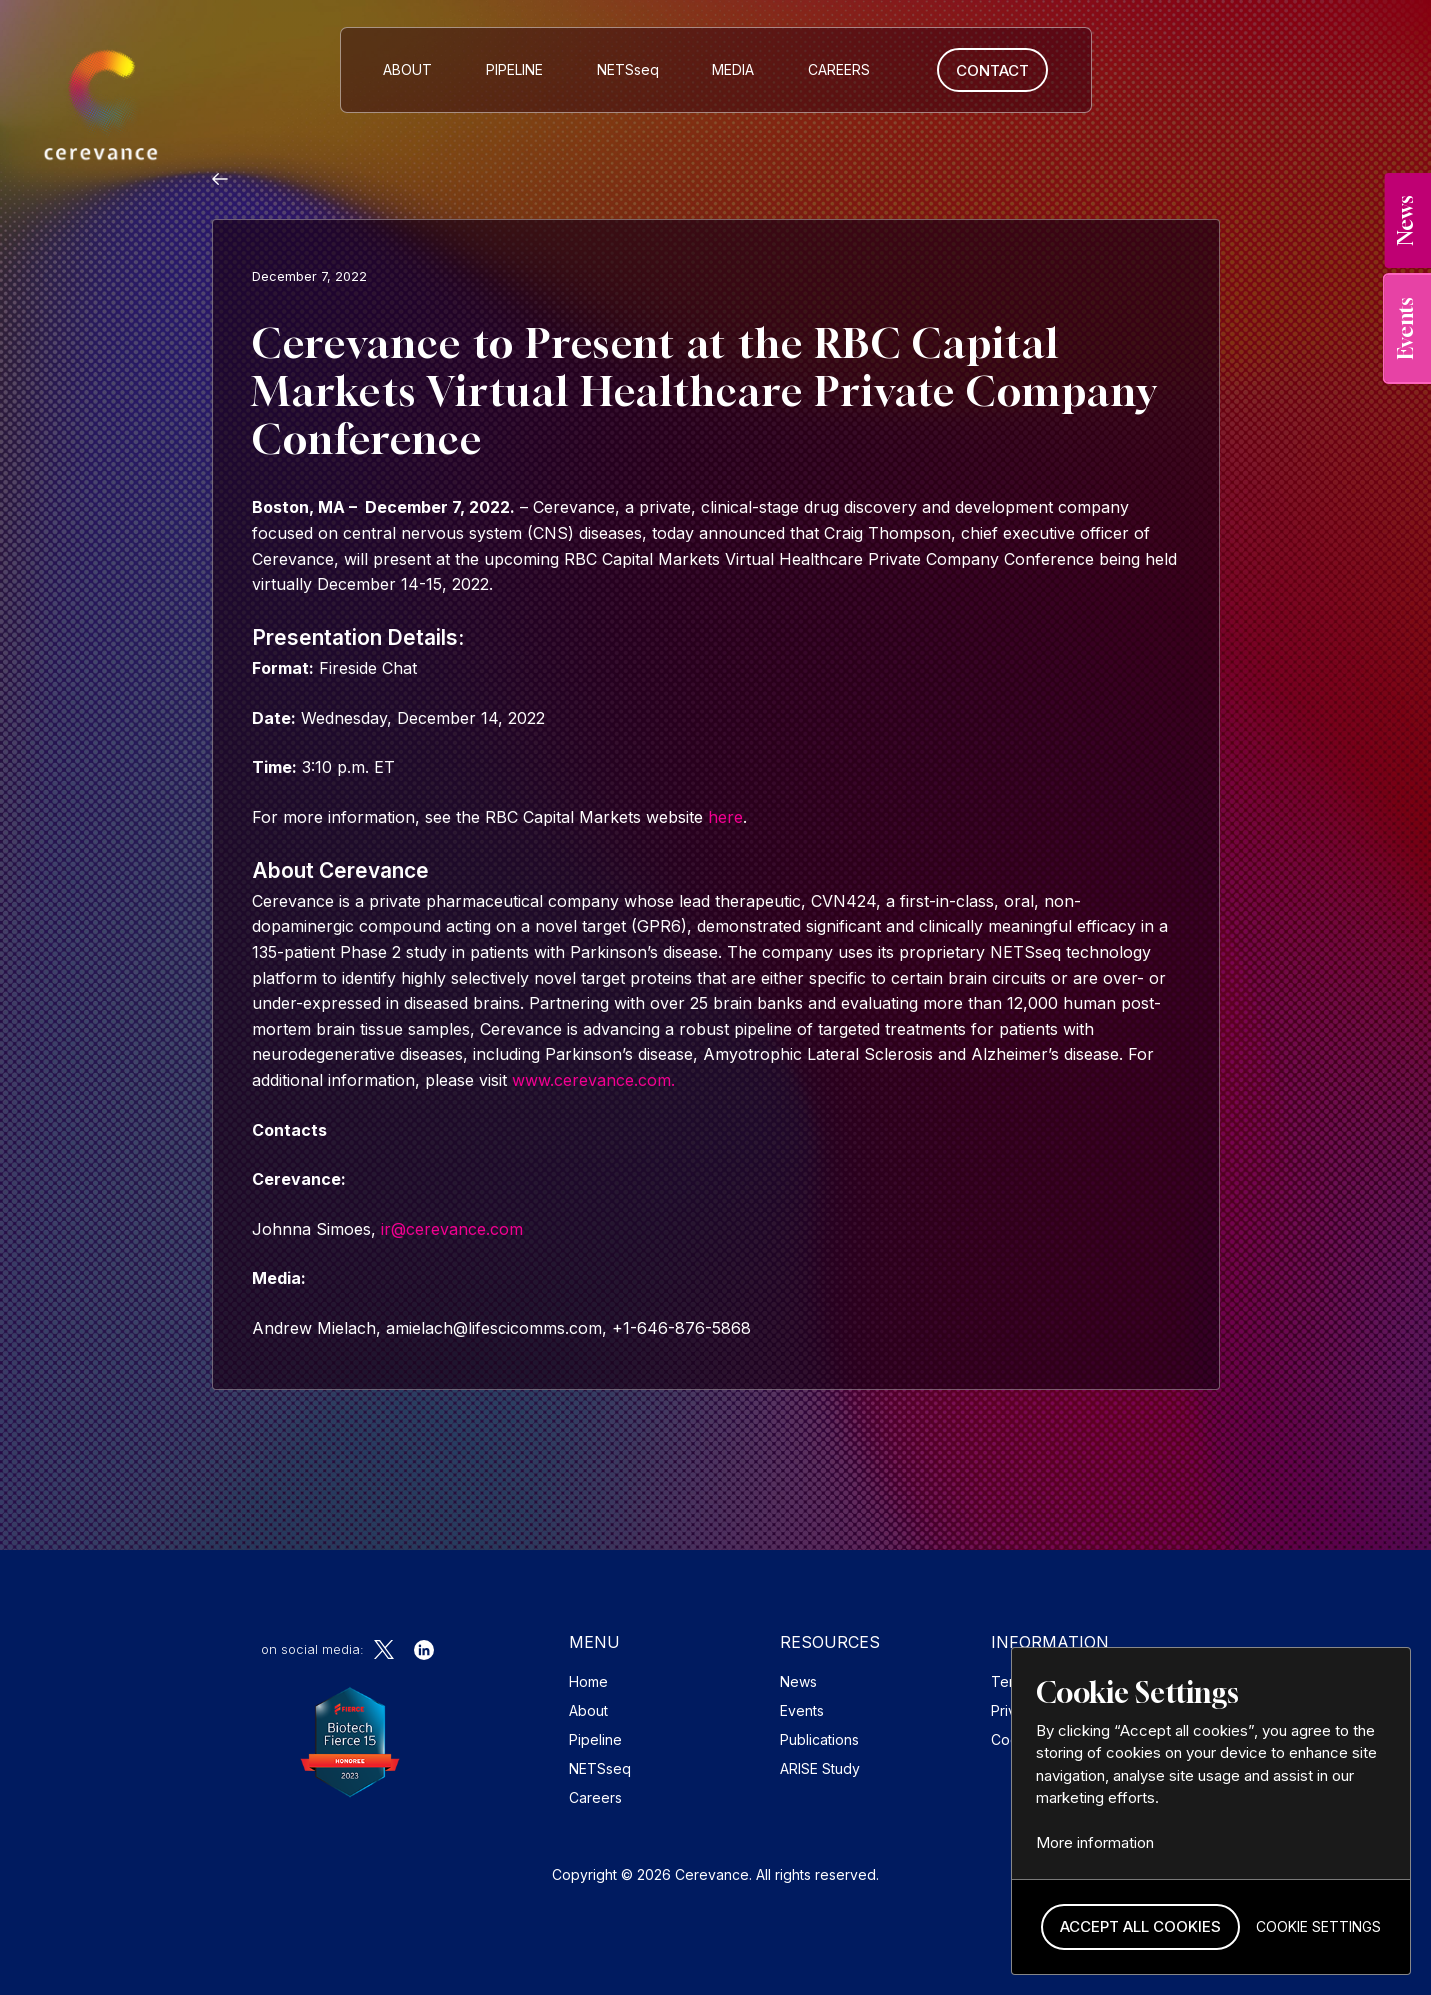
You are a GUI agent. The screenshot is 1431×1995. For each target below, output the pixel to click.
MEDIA (733, 69)
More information (1095, 1842)
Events (802, 1710)
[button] (1140, 1927)
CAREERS (839, 69)
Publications (819, 1739)
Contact (992, 70)
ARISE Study (820, 1768)
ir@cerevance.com (452, 1229)
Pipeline (514, 69)
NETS (628, 69)
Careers (595, 1797)
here (725, 817)
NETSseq (600, 1768)
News (798, 1681)
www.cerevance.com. (593, 1080)
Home (588, 1681)
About (407, 69)
